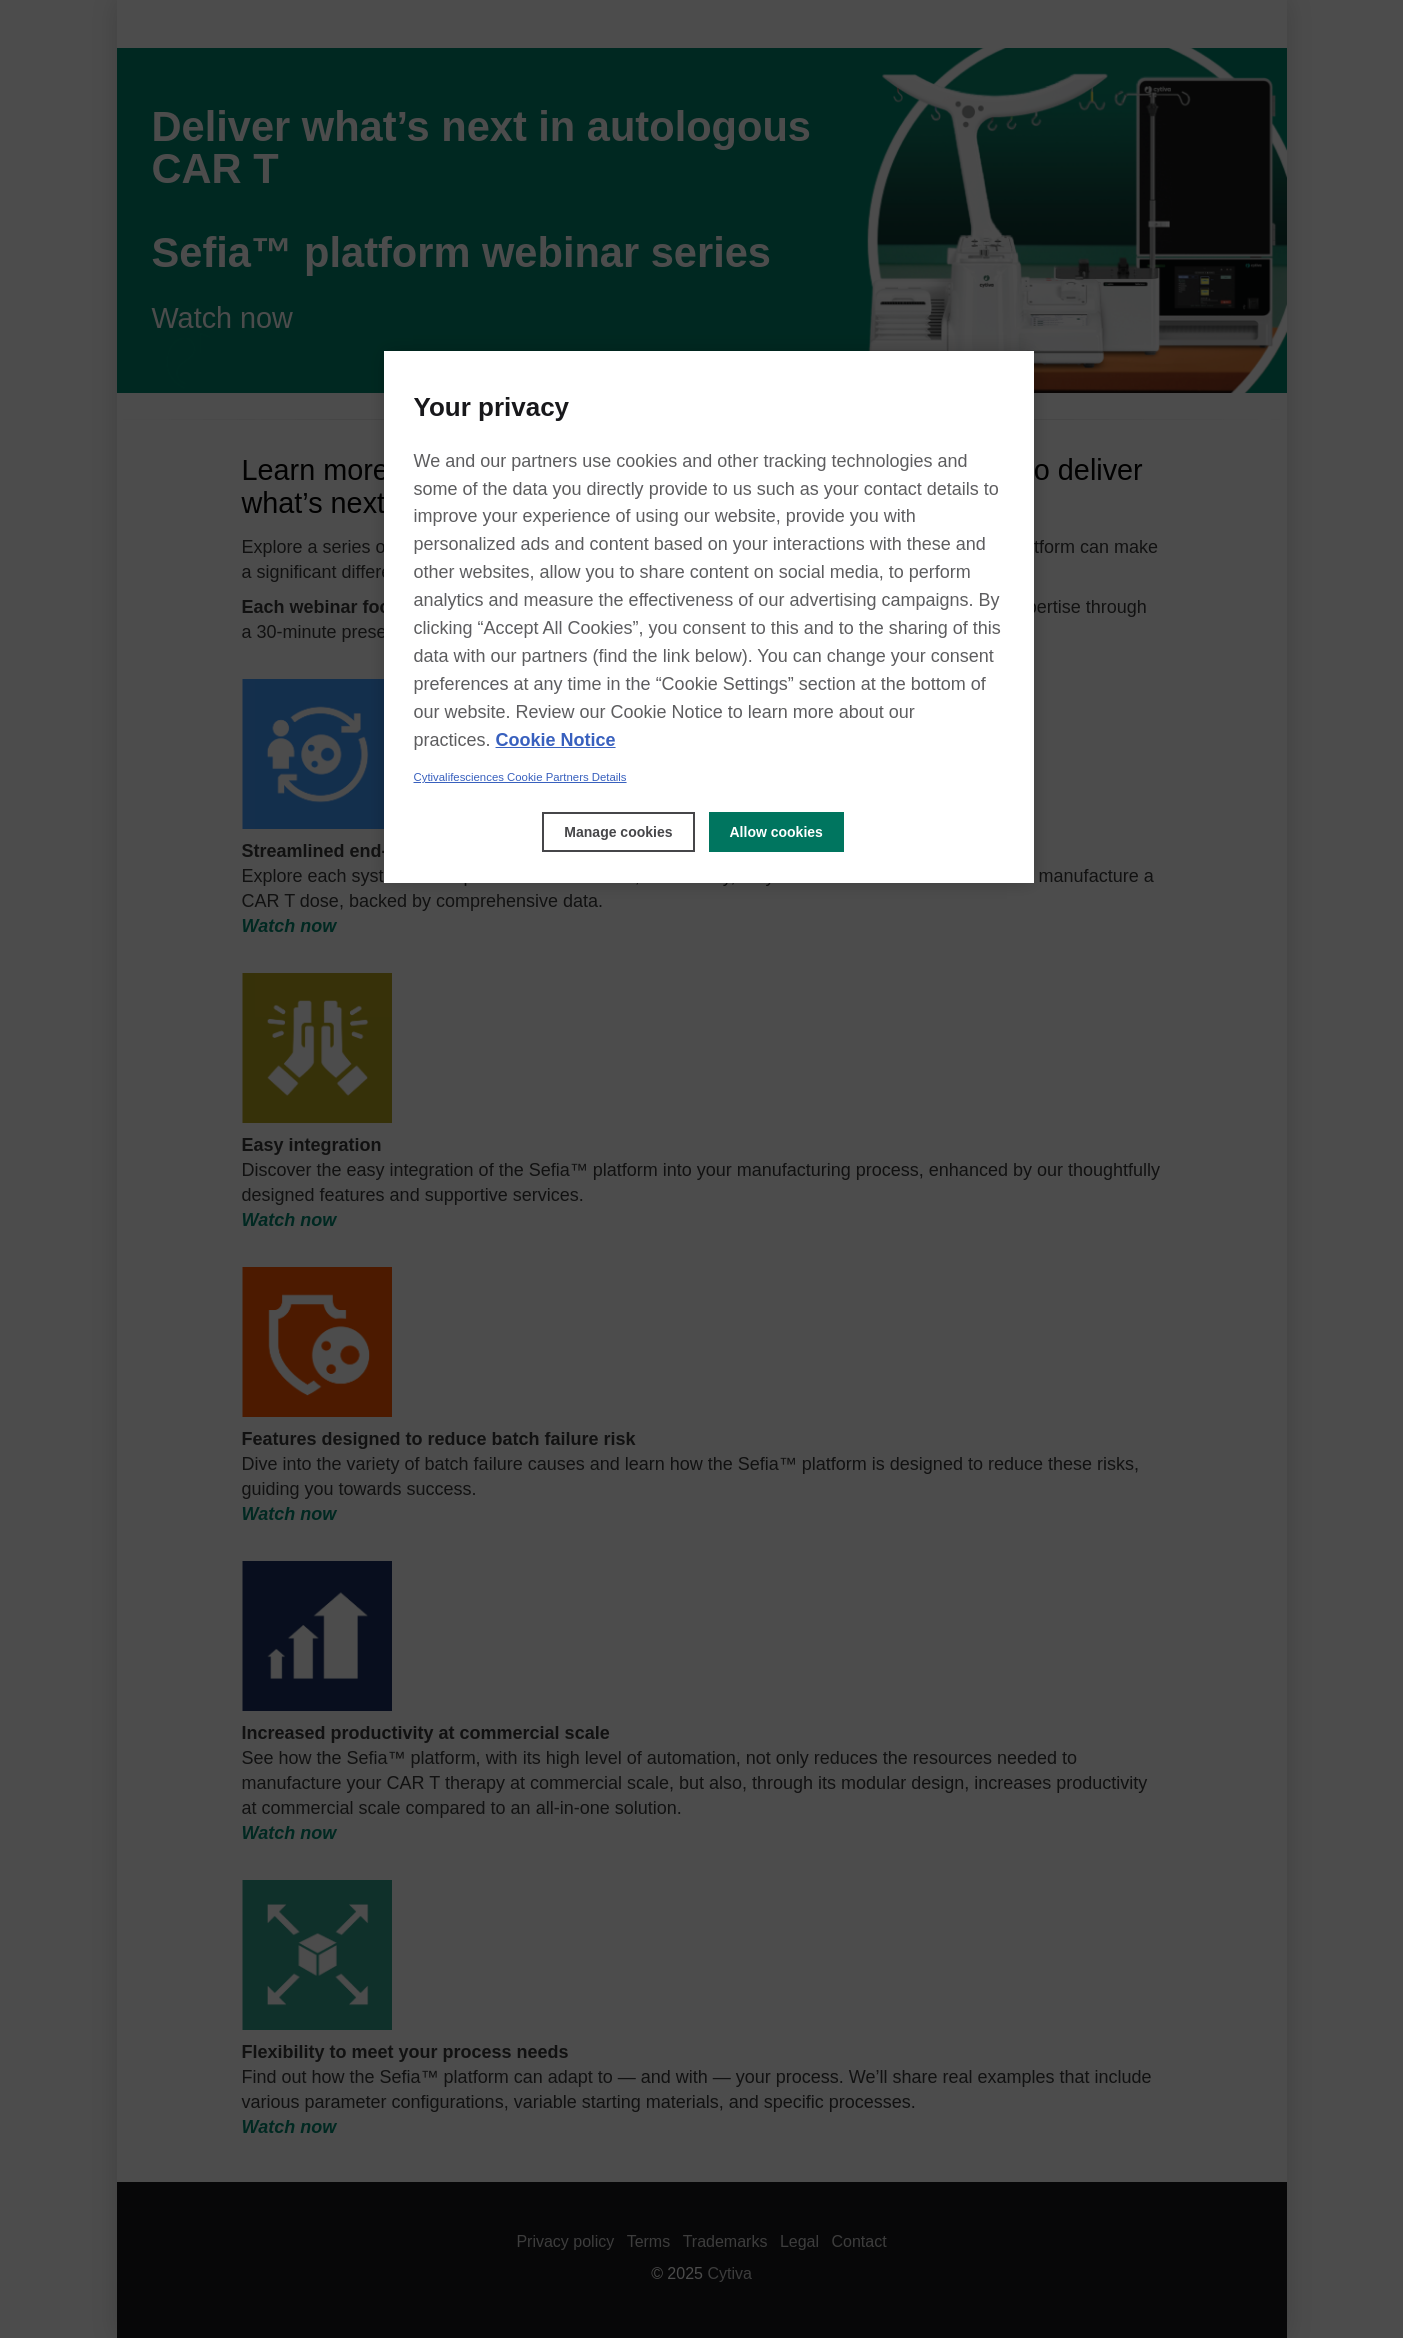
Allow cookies (776, 832)
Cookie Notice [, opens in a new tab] (556, 740)
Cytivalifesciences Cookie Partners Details (520, 777)
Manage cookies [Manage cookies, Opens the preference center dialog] (618, 832)
